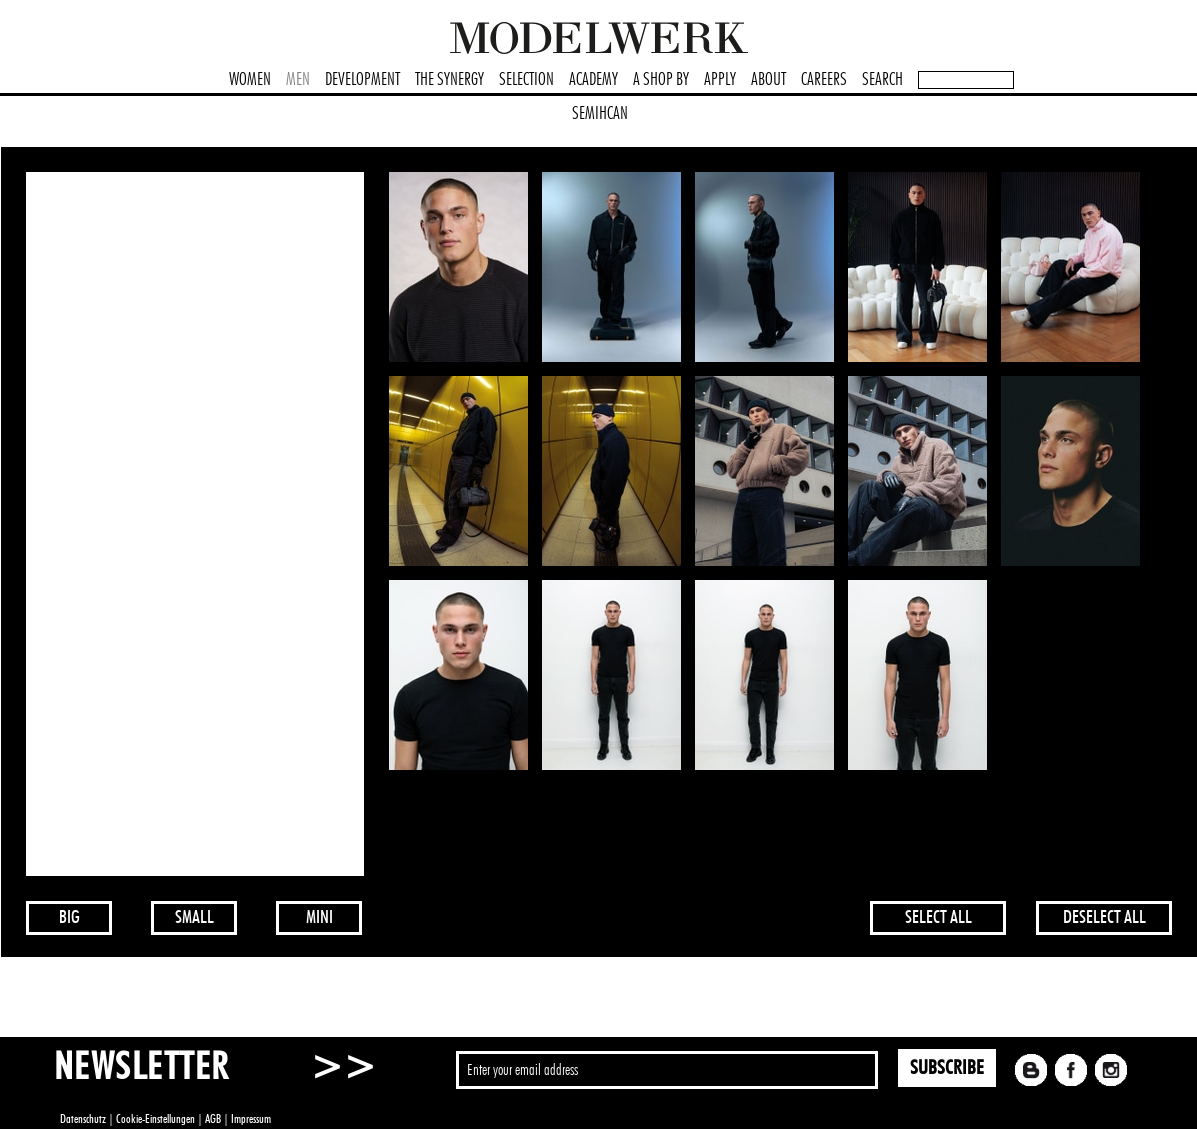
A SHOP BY (661, 80)
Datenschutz (83, 1119)
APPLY (720, 80)
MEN (298, 80)
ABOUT (768, 80)
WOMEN (250, 80)
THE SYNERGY (449, 80)
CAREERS (824, 80)
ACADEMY (593, 80)
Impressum (251, 1119)
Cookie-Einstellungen (155, 1119)
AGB (213, 1119)
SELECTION (526, 80)
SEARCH (882, 80)
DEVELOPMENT (362, 80)
